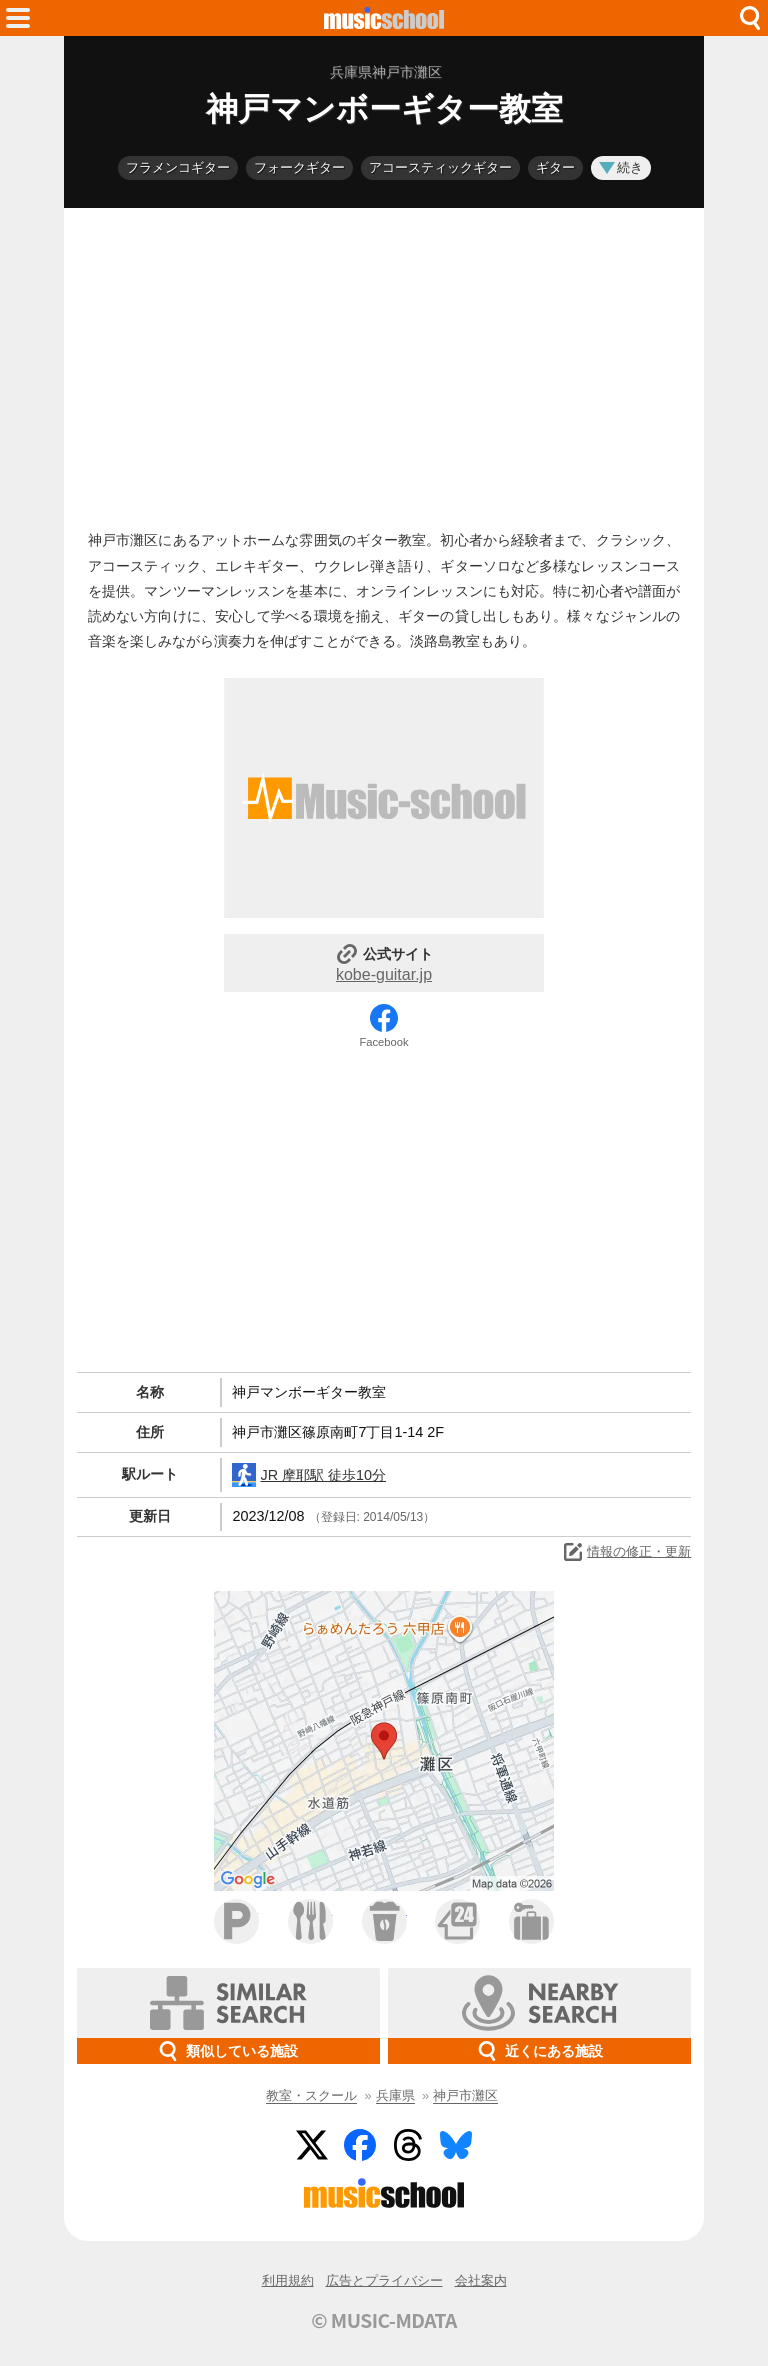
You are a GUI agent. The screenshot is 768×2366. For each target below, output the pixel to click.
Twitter (312, 2145)
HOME (384, 18)
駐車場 (236, 1921)
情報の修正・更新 (626, 1552)
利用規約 (288, 2280)
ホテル (531, 1921)
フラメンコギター (178, 167)
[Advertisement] (384, 364)
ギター (555, 167)
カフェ (384, 1921)
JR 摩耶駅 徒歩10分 (309, 1475)
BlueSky (456, 2145)
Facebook (383, 1042)
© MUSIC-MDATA (384, 2320)
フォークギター (299, 167)
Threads (408, 2145)
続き (621, 167)
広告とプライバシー (384, 2280)
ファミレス (310, 1921)
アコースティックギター (440, 167)
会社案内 (481, 2280)
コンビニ (457, 1921)
